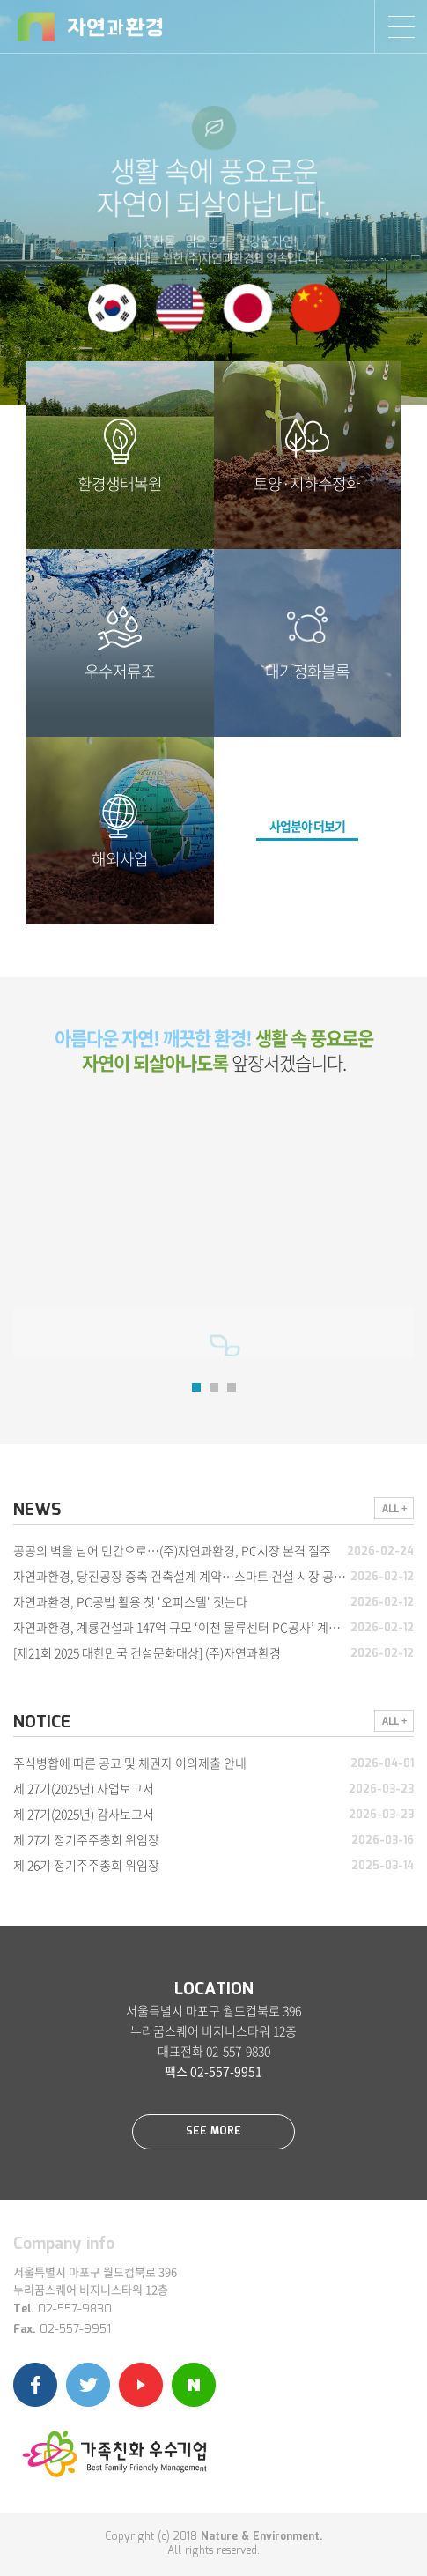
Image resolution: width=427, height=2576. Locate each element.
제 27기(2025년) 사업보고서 (83, 1788)
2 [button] (214, 1387)
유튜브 (141, 2385)
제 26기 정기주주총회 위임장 (86, 1865)
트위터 (88, 2385)
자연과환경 (89, 26)
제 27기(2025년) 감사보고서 (83, 1814)
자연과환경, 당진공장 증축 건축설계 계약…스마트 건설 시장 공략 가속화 (197, 1576)
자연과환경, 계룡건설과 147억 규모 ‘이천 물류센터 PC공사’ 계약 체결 (189, 1627)
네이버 (194, 2385)
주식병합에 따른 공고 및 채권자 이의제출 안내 (130, 1762)
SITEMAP (400, 26)
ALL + (394, 1508)
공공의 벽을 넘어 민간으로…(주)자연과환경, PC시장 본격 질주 (172, 1550)
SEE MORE (213, 2131)
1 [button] (196, 1387)
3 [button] (231, 1387)
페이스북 (35, 2385)
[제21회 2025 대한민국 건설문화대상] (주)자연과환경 (147, 1652)
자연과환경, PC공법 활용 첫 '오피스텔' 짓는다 (130, 1601)
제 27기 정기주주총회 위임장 (86, 1839)
